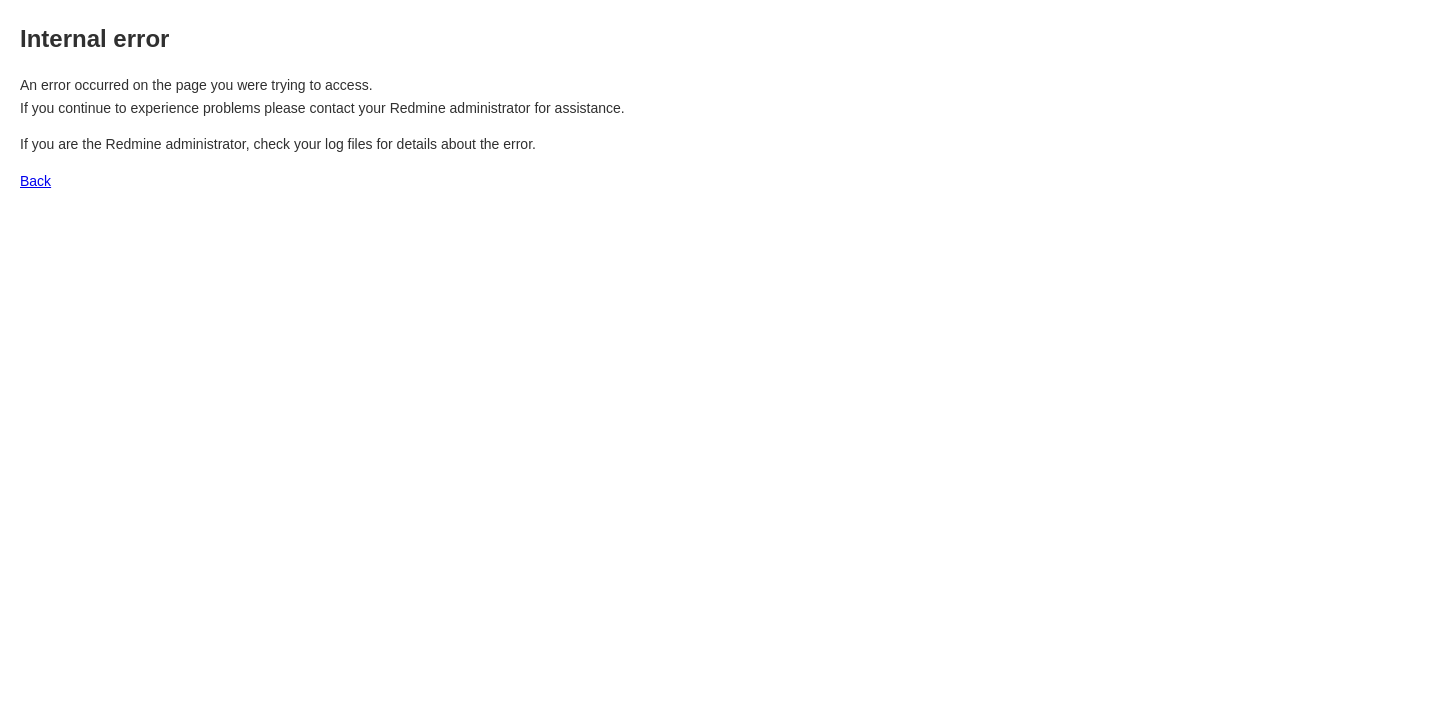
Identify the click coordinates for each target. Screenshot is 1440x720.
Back (35, 181)
